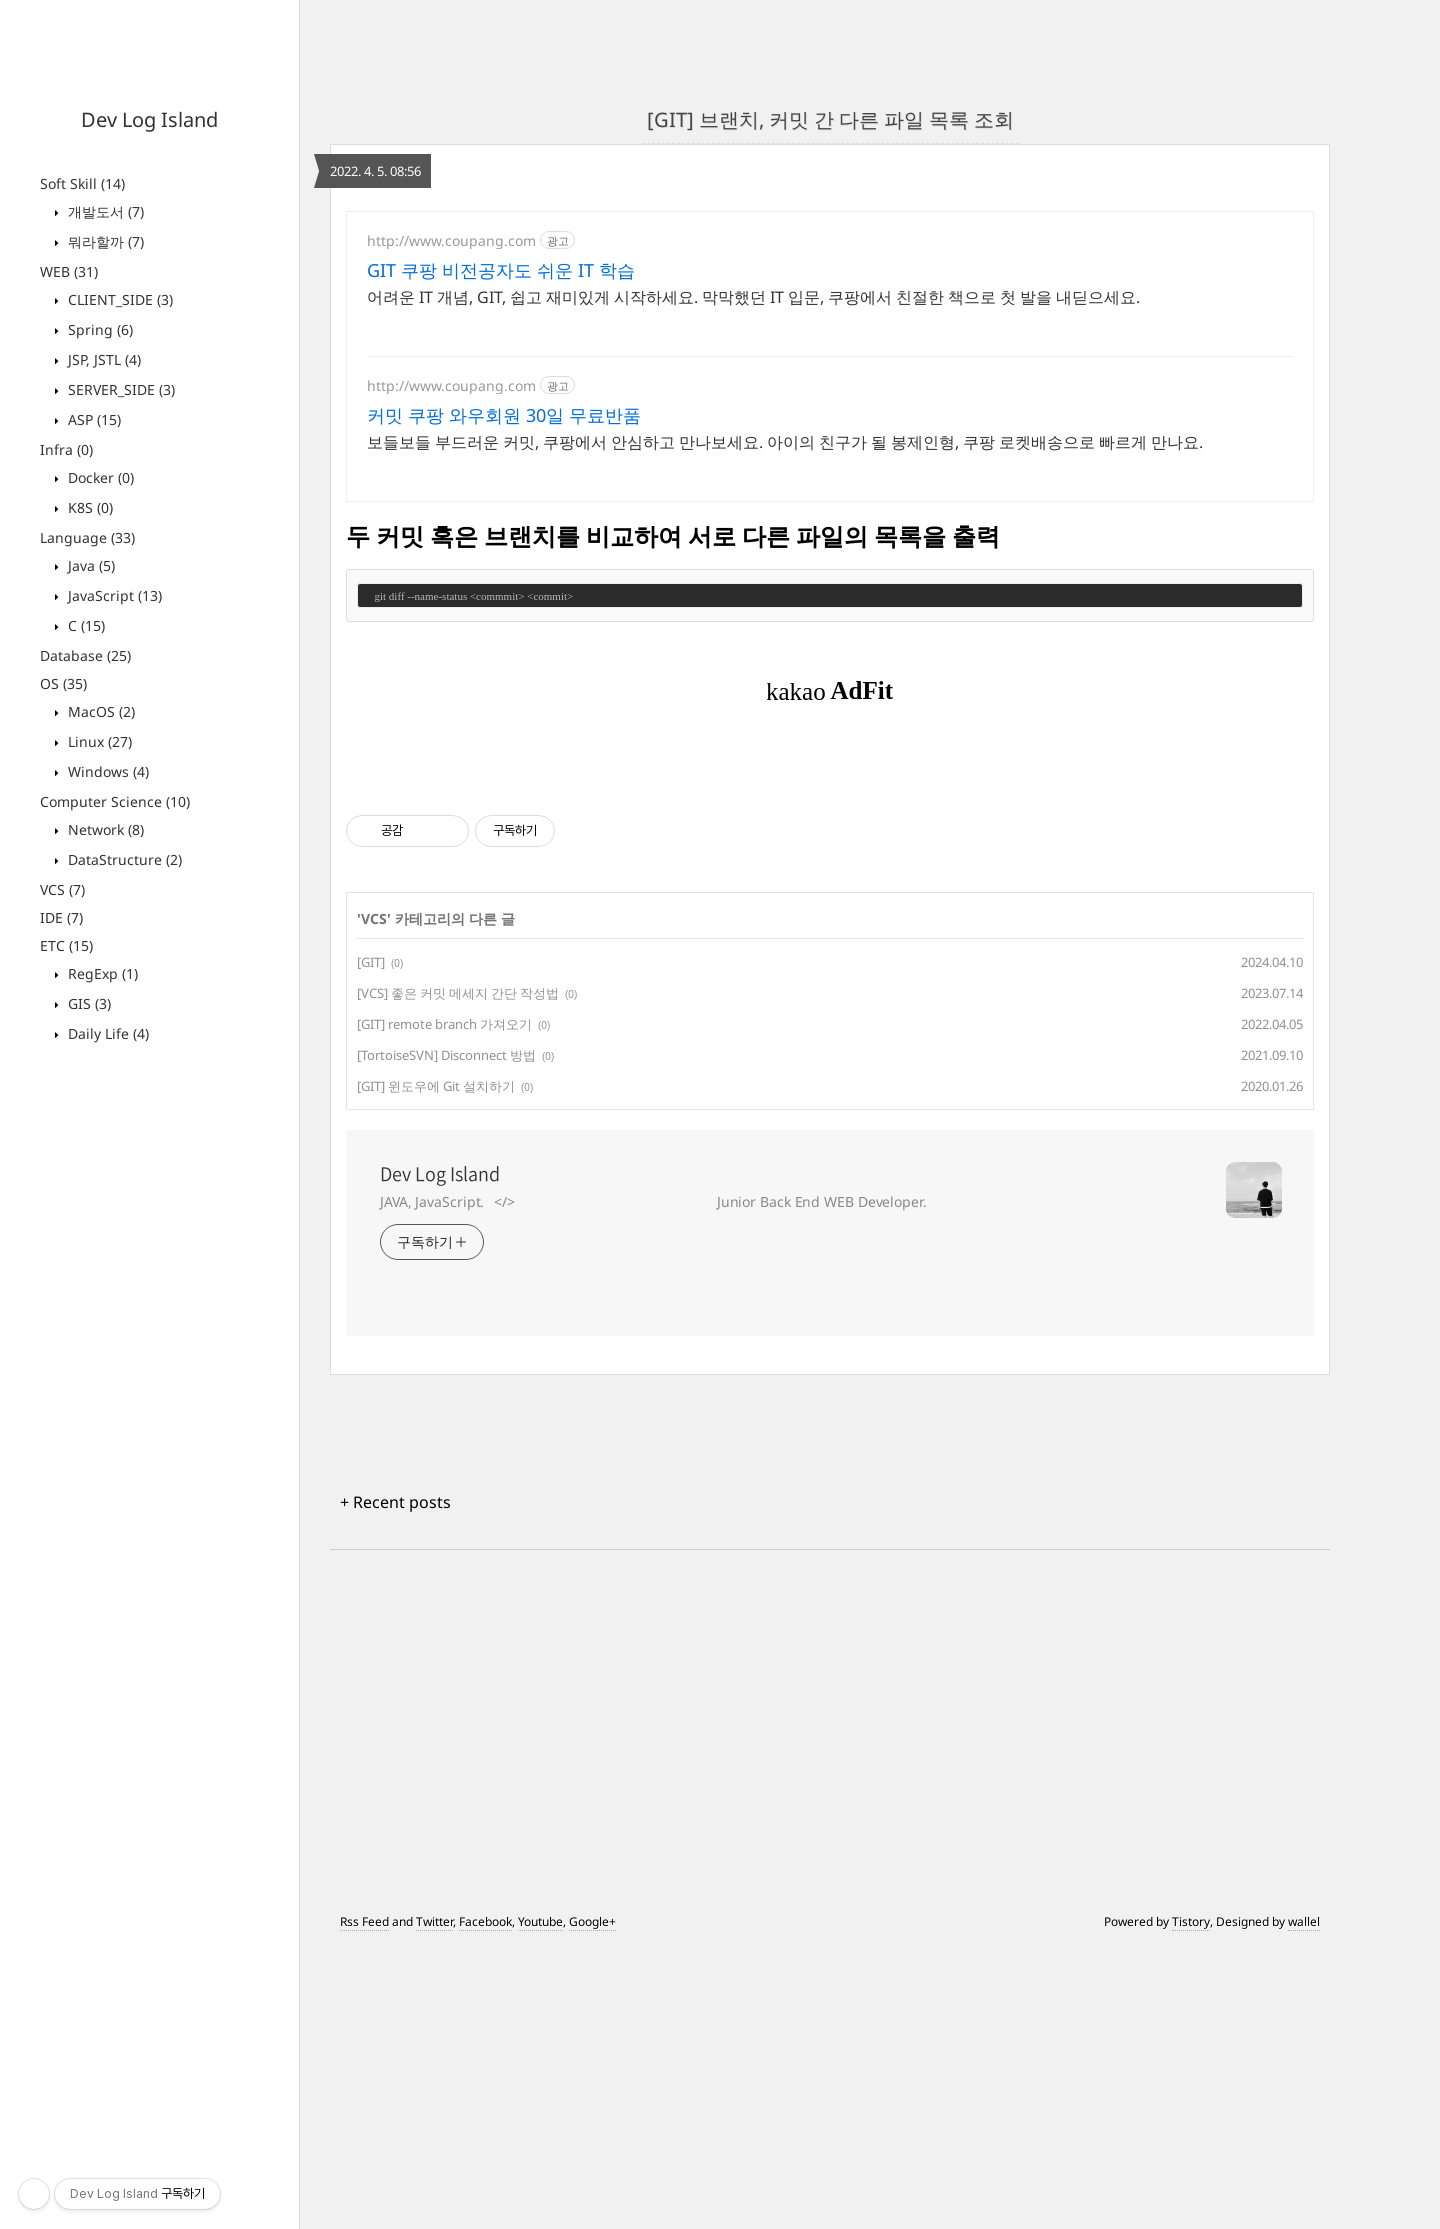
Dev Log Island (149, 119)
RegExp (101, 973)
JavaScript (113, 595)
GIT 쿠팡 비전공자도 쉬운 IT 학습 (501, 270)
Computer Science (115, 801)
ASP (92, 419)
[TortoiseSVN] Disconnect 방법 (446, 1335)
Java (89, 565)
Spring (98, 329)
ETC (66, 945)
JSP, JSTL (102, 359)
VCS (62, 889)
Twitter (434, 2201)
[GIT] (371, 1242)
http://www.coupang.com (451, 240)
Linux (98, 741)
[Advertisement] (830, 900)
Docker (99, 477)
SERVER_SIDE (119, 389)
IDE (61, 917)
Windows (106, 771)
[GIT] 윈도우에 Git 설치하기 (436, 1366)
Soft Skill (82, 183)
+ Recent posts (395, 1782)
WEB (69, 271)
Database (85, 655)
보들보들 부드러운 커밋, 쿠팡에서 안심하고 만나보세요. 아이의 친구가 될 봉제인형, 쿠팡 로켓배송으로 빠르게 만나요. (785, 442)
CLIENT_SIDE (118, 299)
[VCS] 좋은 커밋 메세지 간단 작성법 (458, 1273)
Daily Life (106, 1033)
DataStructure (123, 859)
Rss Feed (364, 2201)
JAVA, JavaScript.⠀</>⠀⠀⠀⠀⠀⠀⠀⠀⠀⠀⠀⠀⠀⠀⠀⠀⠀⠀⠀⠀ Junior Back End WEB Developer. (653, 1481)
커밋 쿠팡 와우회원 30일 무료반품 (504, 415)
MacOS (99, 711)
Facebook (485, 2201)
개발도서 (104, 211)
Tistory (1191, 2201)
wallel (1304, 2201)
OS (63, 683)
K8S (88, 507)
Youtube (540, 2201)
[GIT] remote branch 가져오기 (444, 1304)
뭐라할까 (104, 241)
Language (87, 537)
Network (104, 829)
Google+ (592, 2201)
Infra (66, 449)
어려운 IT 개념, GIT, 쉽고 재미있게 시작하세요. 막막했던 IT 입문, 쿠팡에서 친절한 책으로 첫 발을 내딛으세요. (753, 297)
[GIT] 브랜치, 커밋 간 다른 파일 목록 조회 (830, 119)
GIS (87, 1003)
